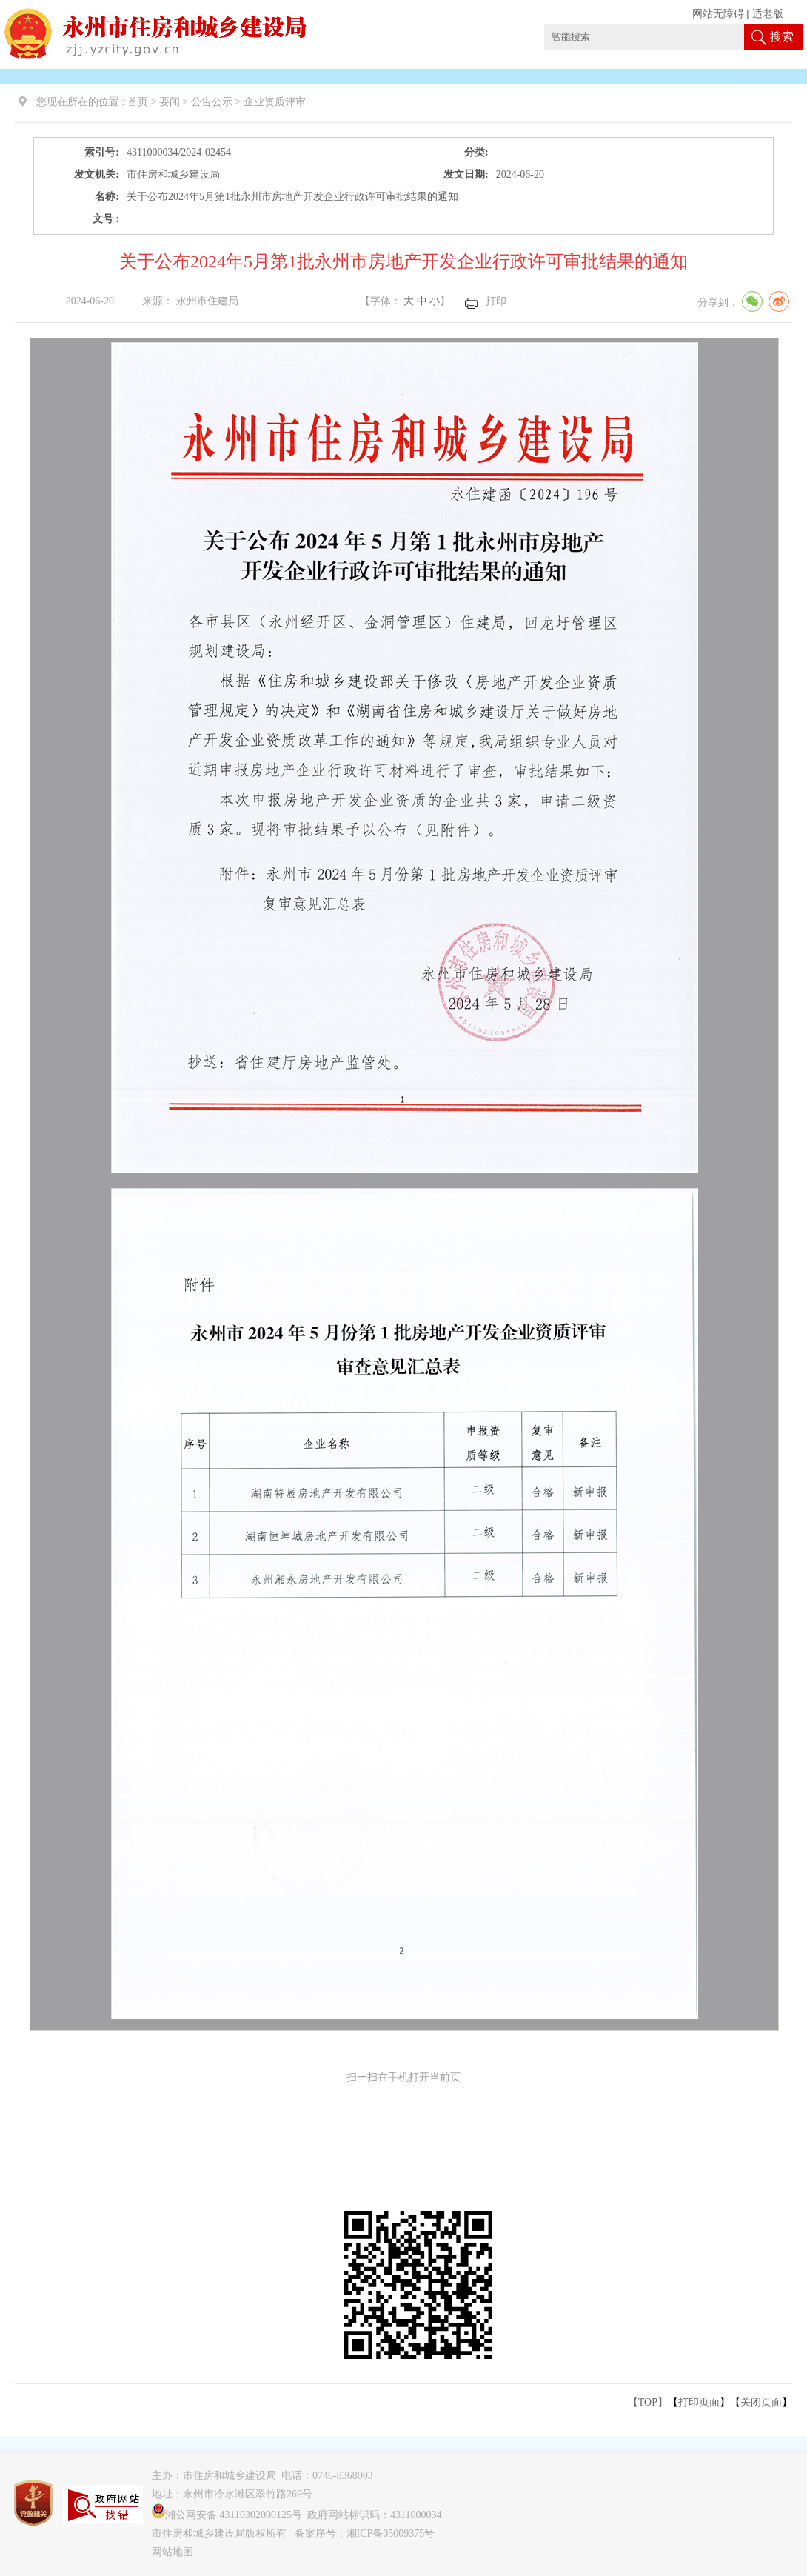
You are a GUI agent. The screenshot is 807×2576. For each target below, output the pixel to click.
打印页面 (699, 2402)
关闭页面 (761, 2402)
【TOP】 (648, 2402)
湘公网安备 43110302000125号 (227, 2514)
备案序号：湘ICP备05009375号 (365, 2533)
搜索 (782, 36)
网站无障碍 (718, 13)
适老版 (767, 13)
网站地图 (172, 2551)
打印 (496, 301)
